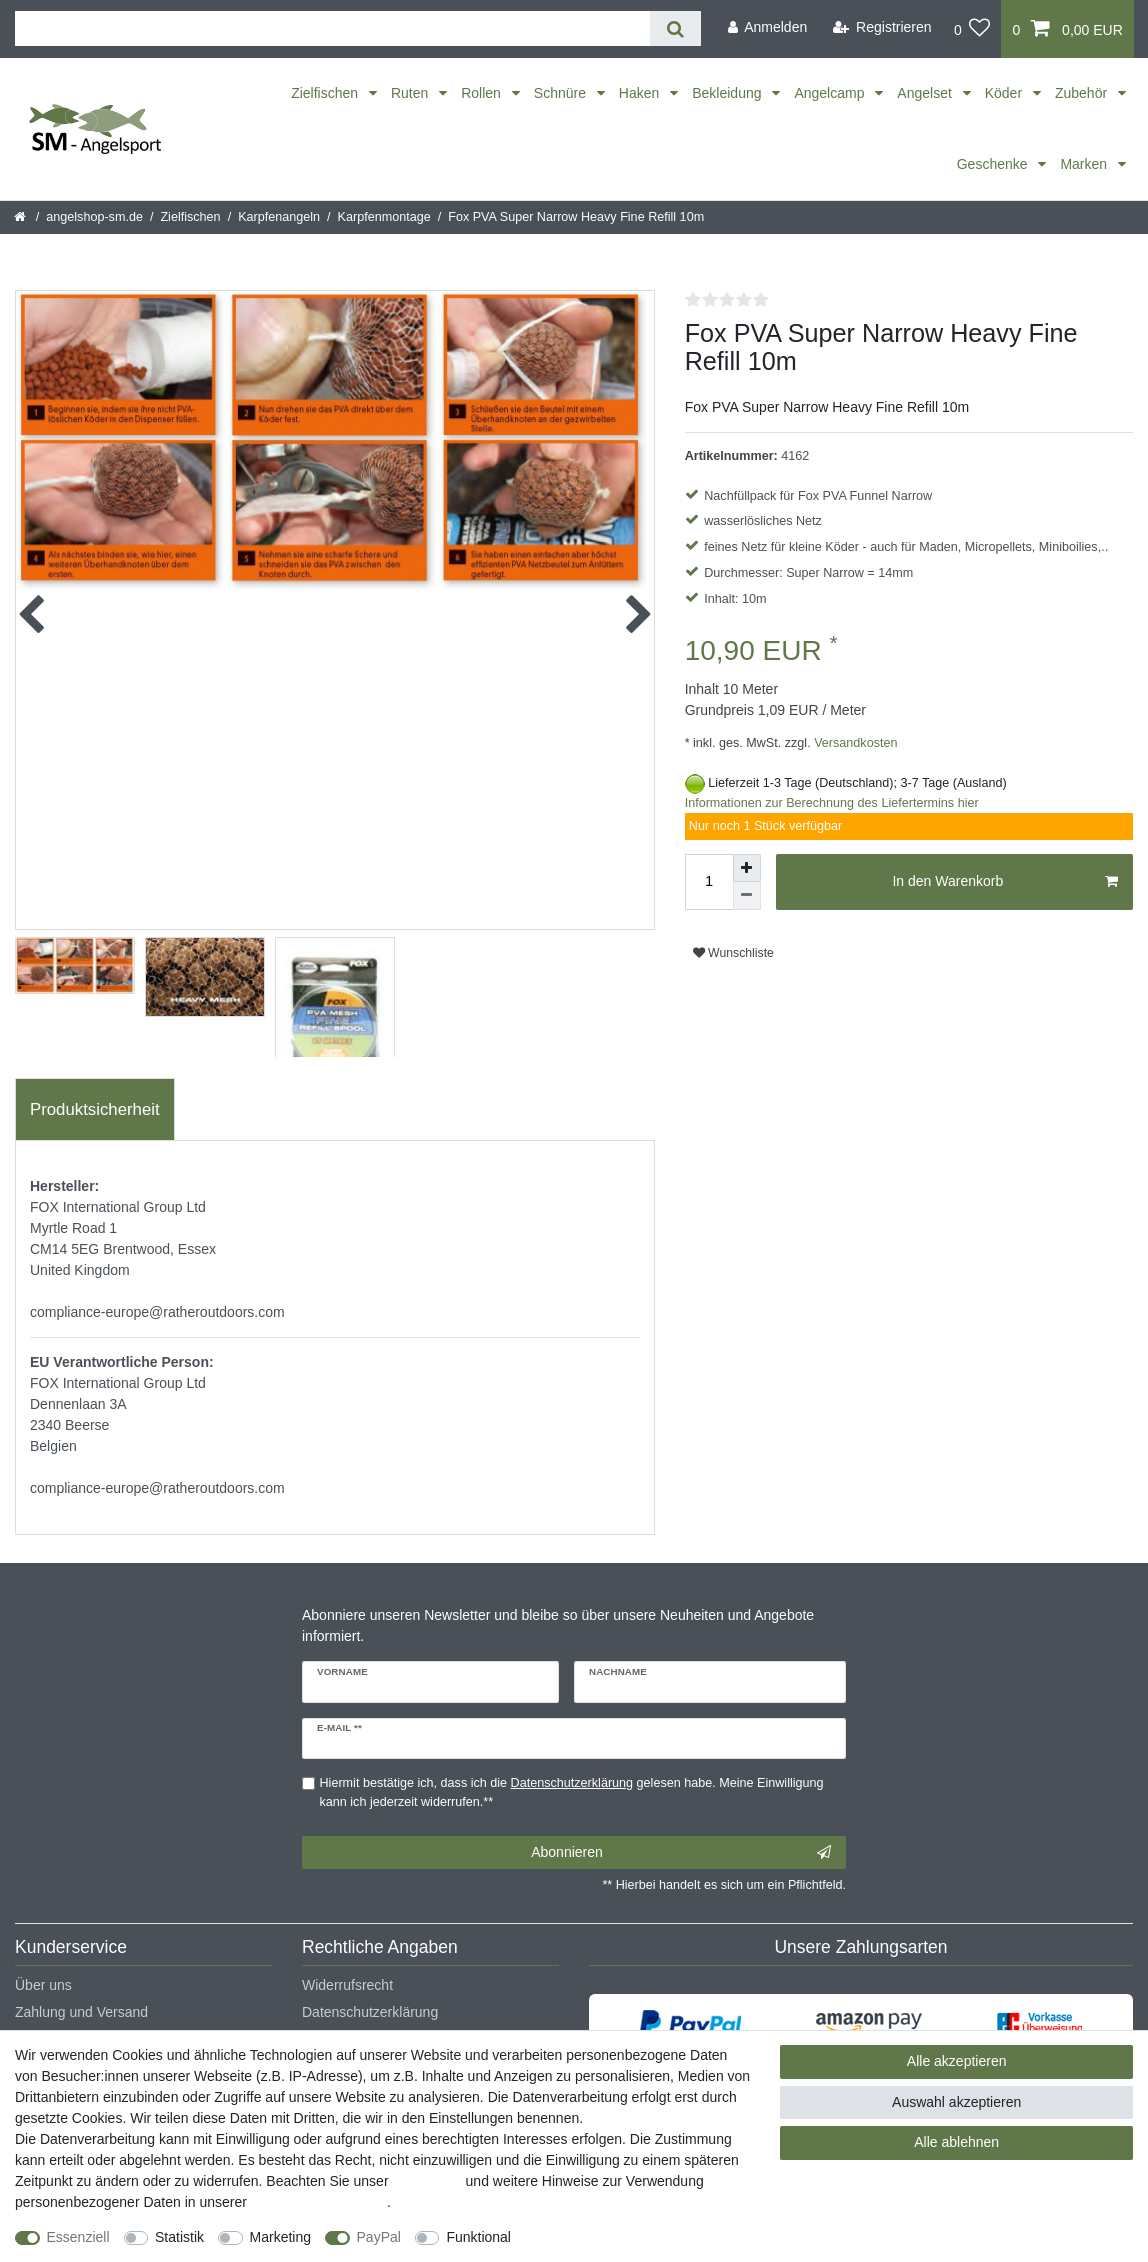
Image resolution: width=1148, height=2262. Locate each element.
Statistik (179, 2237)
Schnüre (562, 93)
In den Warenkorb (1005, 882)
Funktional (478, 2237)
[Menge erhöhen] (747, 868)
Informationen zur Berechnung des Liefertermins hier (832, 803)
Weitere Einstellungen (597, 2237)
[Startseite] (21, 217)
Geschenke (994, 164)
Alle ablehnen (956, 2142)
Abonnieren (681, 1853)
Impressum (426, 2181)
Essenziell (78, 2237)
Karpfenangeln (279, 217)
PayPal (379, 2237)
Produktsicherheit (95, 1109)
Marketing (280, 2237)
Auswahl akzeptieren (956, 2102)
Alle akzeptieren (957, 2061)
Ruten (411, 93)
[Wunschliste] (972, 29)
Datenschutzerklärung (370, 2012)
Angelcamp (831, 93)
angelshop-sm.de (94, 217)
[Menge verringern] (747, 896)
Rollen (483, 93)
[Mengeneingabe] (709, 882)
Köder (1005, 93)
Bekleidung (728, 93)
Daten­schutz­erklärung (319, 2202)
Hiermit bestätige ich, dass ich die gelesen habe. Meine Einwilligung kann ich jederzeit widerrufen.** (572, 1792)
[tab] (95, 1110)
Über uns (43, 1985)
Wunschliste (733, 953)
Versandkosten (854, 743)
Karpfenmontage (384, 217)
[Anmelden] (767, 27)
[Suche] (675, 28)
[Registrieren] (882, 27)
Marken (1085, 164)
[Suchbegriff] (332, 28)
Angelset (926, 93)
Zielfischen (326, 93)
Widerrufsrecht (347, 1985)
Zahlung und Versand (81, 2012)
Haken (641, 93)
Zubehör (1083, 93)
